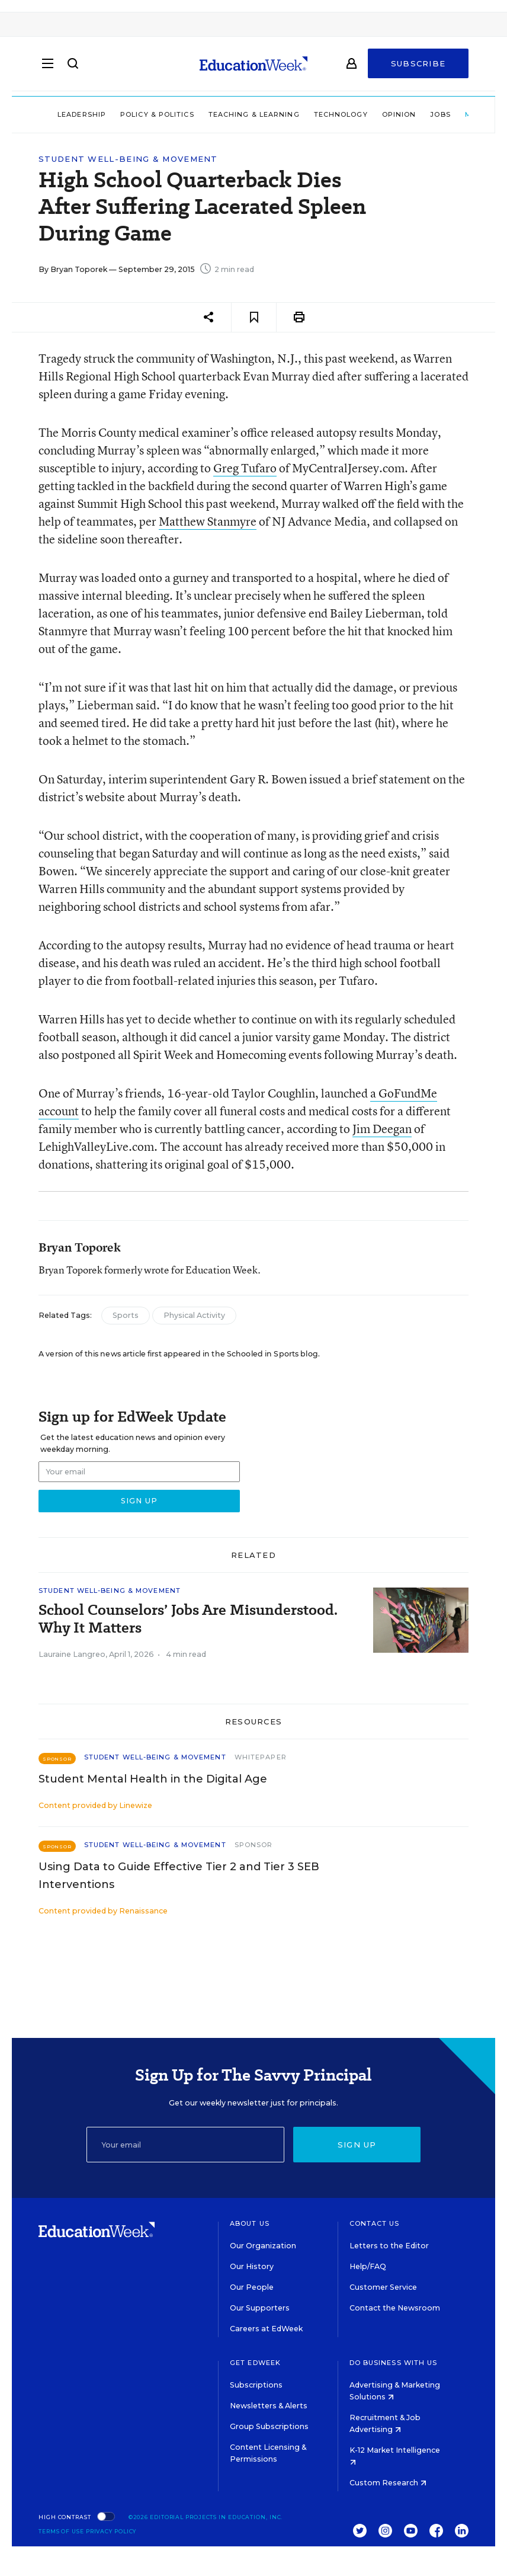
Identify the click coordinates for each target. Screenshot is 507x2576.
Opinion (399, 114)
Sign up (357, 2144)
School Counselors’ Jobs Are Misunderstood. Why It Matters (188, 1619)
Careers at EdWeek (266, 2328)
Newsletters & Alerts (268, 2405)
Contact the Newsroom (394, 2307)
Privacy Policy (111, 2531)
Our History (252, 2266)
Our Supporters (260, 2307)
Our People (252, 2287)
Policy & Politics (157, 114)
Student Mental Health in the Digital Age (152, 1778)
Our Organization (263, 2245)
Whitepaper (261, 1757)
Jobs (440, 114)
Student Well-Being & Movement (128, 159)
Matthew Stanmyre (207, 521)
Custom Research (387, 2482)
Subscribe (418, 66)
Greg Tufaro (245, 468)
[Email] (185, 2144)
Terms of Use (61, 2531)
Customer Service (383, 2287)
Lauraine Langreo (71, 1654)
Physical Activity (194, 1315)
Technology (341, 114)
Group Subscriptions (269, 2426)
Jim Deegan (382, 1129)
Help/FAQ (367, 2266)
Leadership (81, 114)
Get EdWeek (255, 2363)
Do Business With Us (393, 2363)
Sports (126, 1315)
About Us (249, 2223)
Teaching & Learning (254, 114)
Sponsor (254, 1845)
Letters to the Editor (389, 2245)
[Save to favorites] (254, 317)
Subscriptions (256, 2384)
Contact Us (374, 2223)
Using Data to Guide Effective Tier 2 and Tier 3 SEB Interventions (178, 1875)
